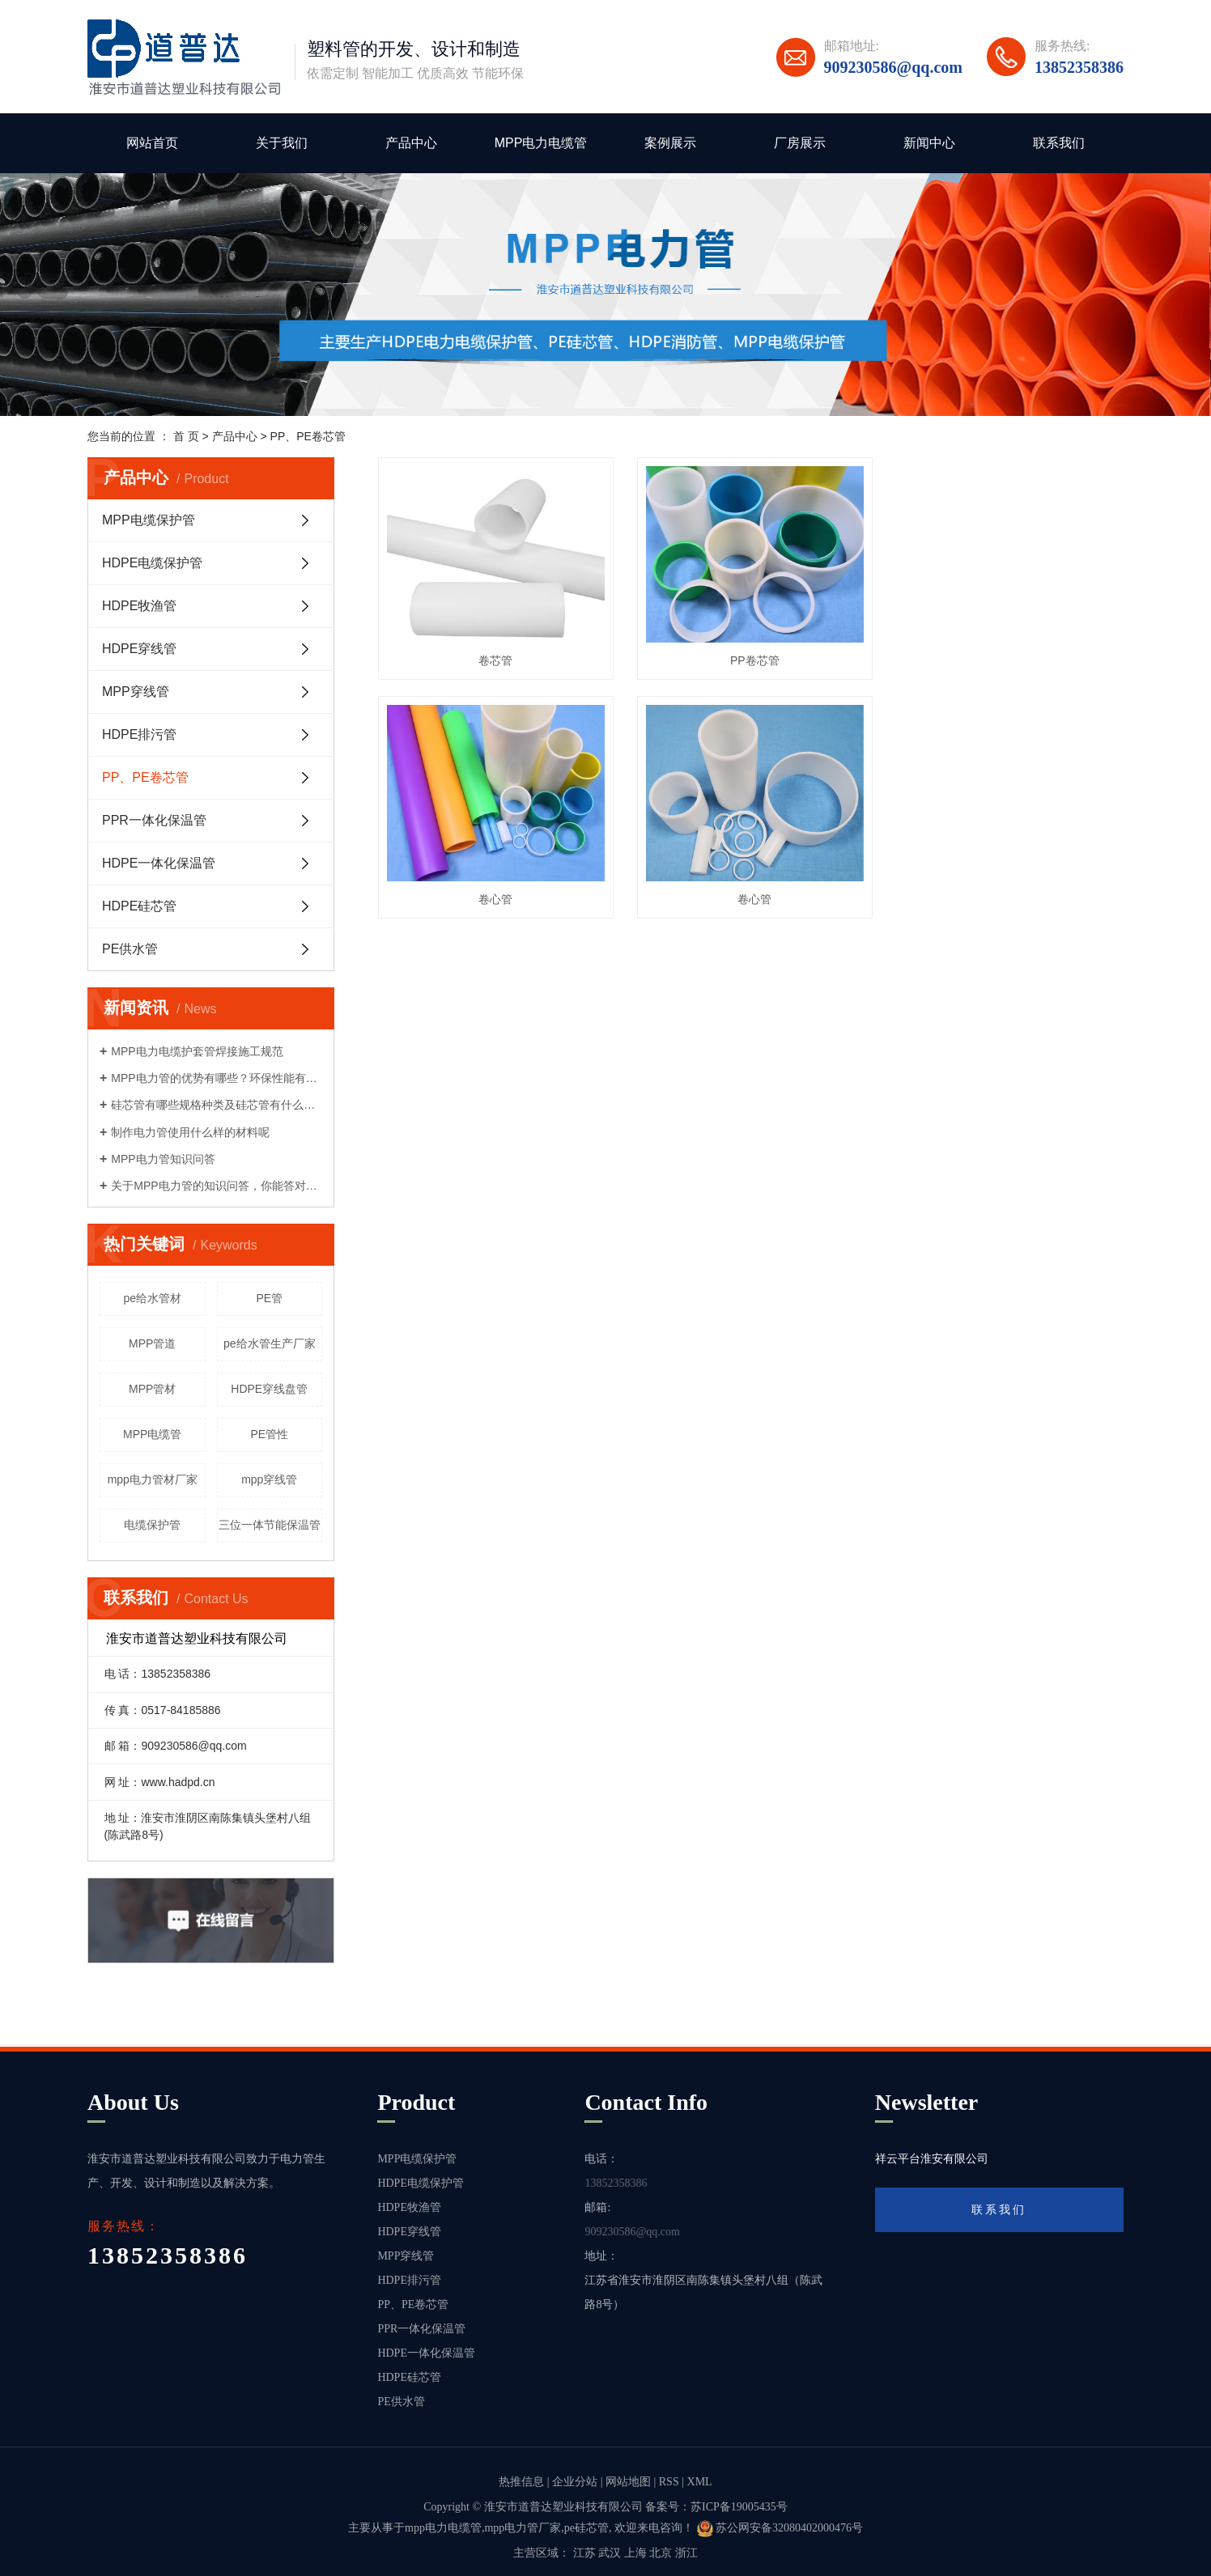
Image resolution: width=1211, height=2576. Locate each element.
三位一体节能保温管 (270, 1524)
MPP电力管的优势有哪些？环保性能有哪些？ (216, 1078)
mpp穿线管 (269, 1479)
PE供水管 (130, 949)
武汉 (609, 2553)
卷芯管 (495, 658)
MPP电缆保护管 (148, 520)
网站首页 (152, 143)
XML (699, 2482)
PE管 (269, 1298)
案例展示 (670, 143)
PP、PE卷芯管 (308, 436)
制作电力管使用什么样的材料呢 (190, 1132)
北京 (660, 2553)
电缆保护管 (152, 1524)
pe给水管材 (152, 1298)
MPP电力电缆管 (541, 143)
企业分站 (574, 2482)
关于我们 (282, 143)
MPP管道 (152, 1343)
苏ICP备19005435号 (739, 2507)
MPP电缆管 (152, 1434)
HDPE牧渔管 (139, 606)
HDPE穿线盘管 (269, 1388)
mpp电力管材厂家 (153, 1479)
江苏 (584, 2553)
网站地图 (628, 2482)
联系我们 (1059, 143)
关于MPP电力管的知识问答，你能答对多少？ (216, 1185)
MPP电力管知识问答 (163, 1158)
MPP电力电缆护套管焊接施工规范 (197, 1051)
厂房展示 (800, 143)
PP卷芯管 (750, 658)
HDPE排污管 (139, 734)
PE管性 (269, 1434)
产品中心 (411, 143)
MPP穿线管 (135, 691)
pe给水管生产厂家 (269, 1343)
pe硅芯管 (586, 2528)
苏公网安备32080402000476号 (780, 2528)
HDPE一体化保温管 (158, 863)
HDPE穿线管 (139, 649)
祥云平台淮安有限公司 (931, 2159)
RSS (669, 2482)
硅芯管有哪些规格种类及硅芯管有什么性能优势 (216, 1104)
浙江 (686, 2553)
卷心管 (1007, 658)
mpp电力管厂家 (522, 2528)
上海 (635, 2553)
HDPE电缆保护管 (152, 563)
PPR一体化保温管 (154, 820)
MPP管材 (152, 1388)
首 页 (186, 436)
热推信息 (521, 2482)
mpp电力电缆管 (443, 2528)
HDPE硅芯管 (139, 906)
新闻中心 (929, 143)
